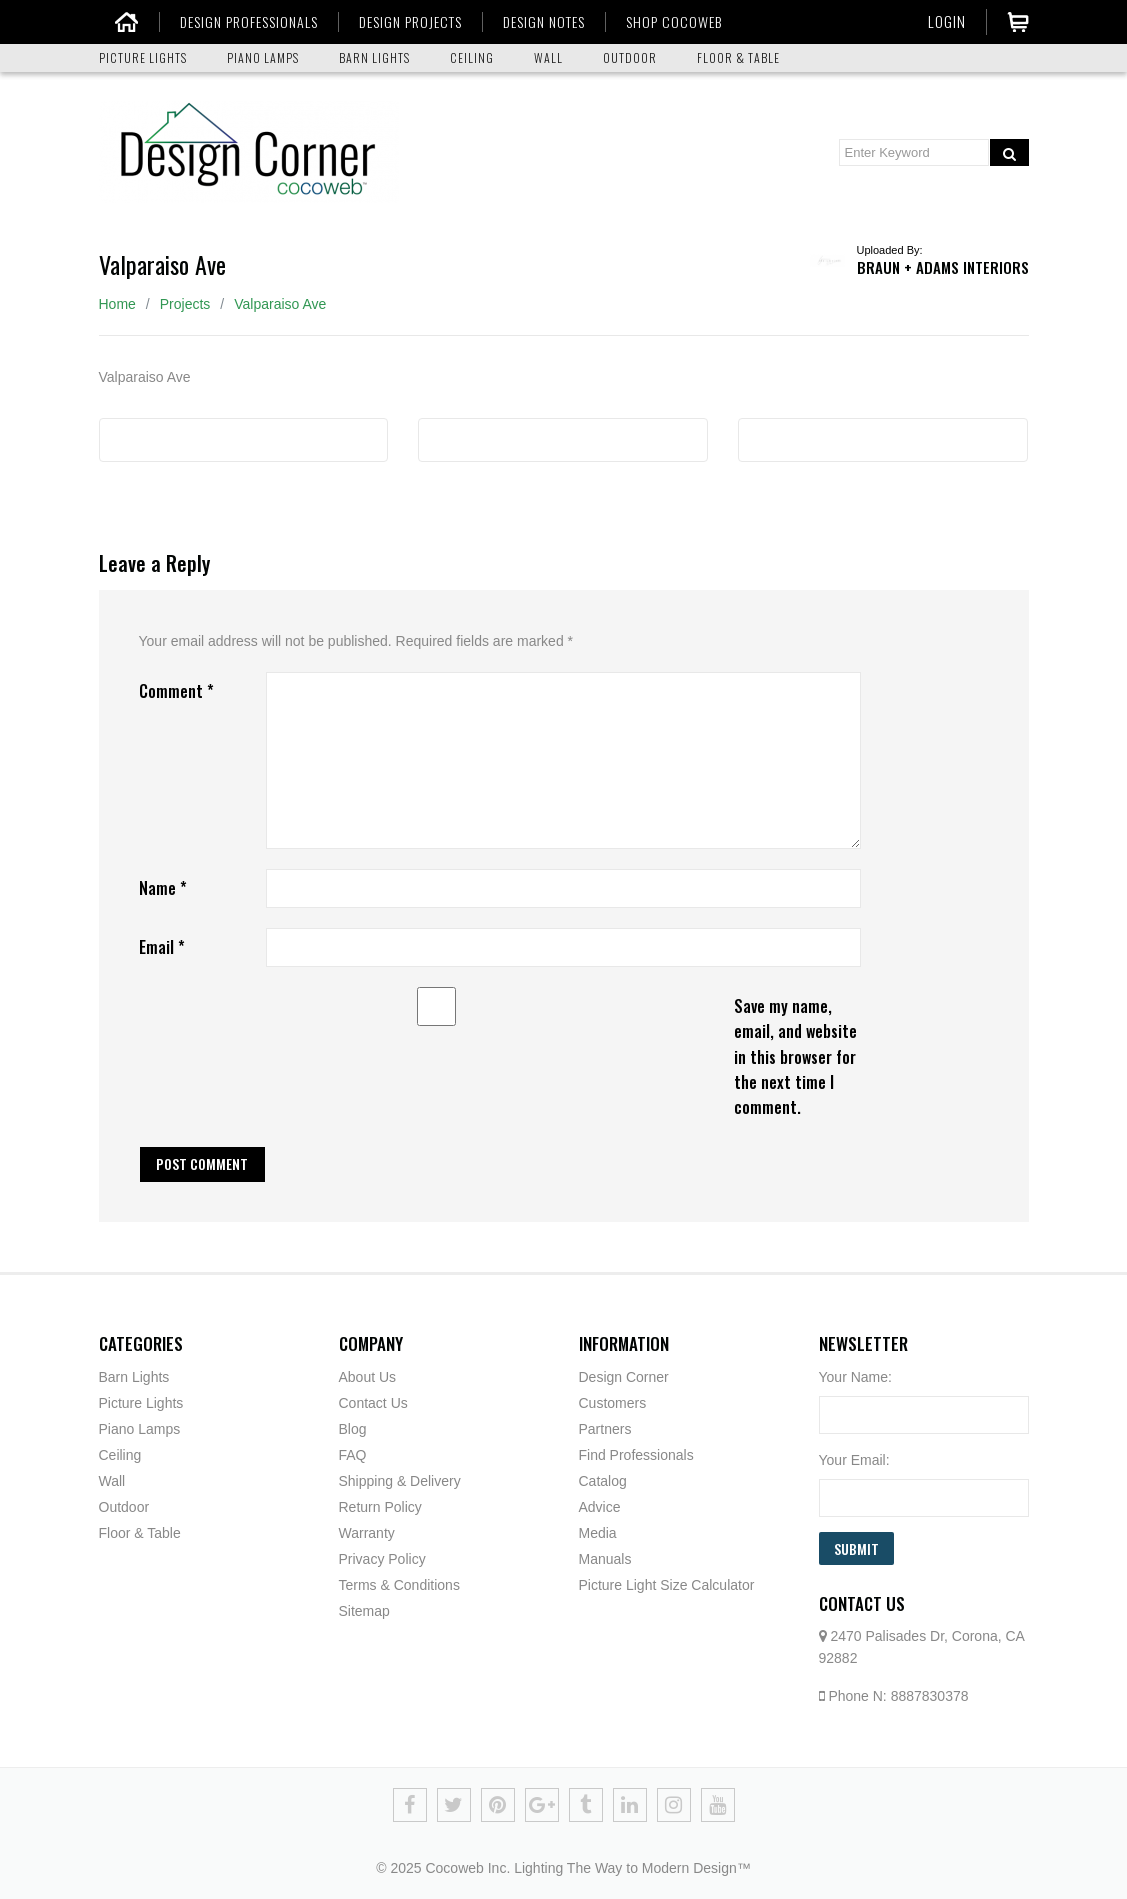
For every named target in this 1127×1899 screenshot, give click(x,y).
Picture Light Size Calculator (667, 1585)
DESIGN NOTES (530, 22)
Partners (605, 1429)
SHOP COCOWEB (660, 22)
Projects (185, 304)
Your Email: (854, 1460)
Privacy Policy (382, 1559)
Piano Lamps (140, 1429)
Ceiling (120, 1455)
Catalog (603, 1481)
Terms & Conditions (399, 1585)
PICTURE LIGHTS (143, 57)
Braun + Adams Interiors (943, 267)
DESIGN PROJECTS (396, 22)
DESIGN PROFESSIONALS (235, 22)
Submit (856, 1548)
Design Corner (624, 1377)
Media (598, 1533)
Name (163, 888)
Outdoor (124, 1507)
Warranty (367, 1533)
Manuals (605, 1559)
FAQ (353, 1455)
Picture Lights (141, 1403)
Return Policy (380, 1507)
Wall (112, 1481)
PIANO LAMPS (263, 57)
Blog (353, 1429)
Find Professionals (636, 1455)
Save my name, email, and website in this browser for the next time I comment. (795, 1056)
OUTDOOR (630, 57)
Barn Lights (134, 1377)
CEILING (472, 57)
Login (947, 21)
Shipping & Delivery (400, 1481)
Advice (600, 1507)
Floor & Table (140, 1533)
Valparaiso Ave (280, 304)
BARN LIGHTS (374, 57)
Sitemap (364, 1611)
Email (162, 947)
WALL (548, 57)
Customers (613, 1403)
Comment (176, 691)
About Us (368, 1377)
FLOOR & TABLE (738, 57)
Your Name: (855, 1377)
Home (117, 304)
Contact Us (373, 1403)
